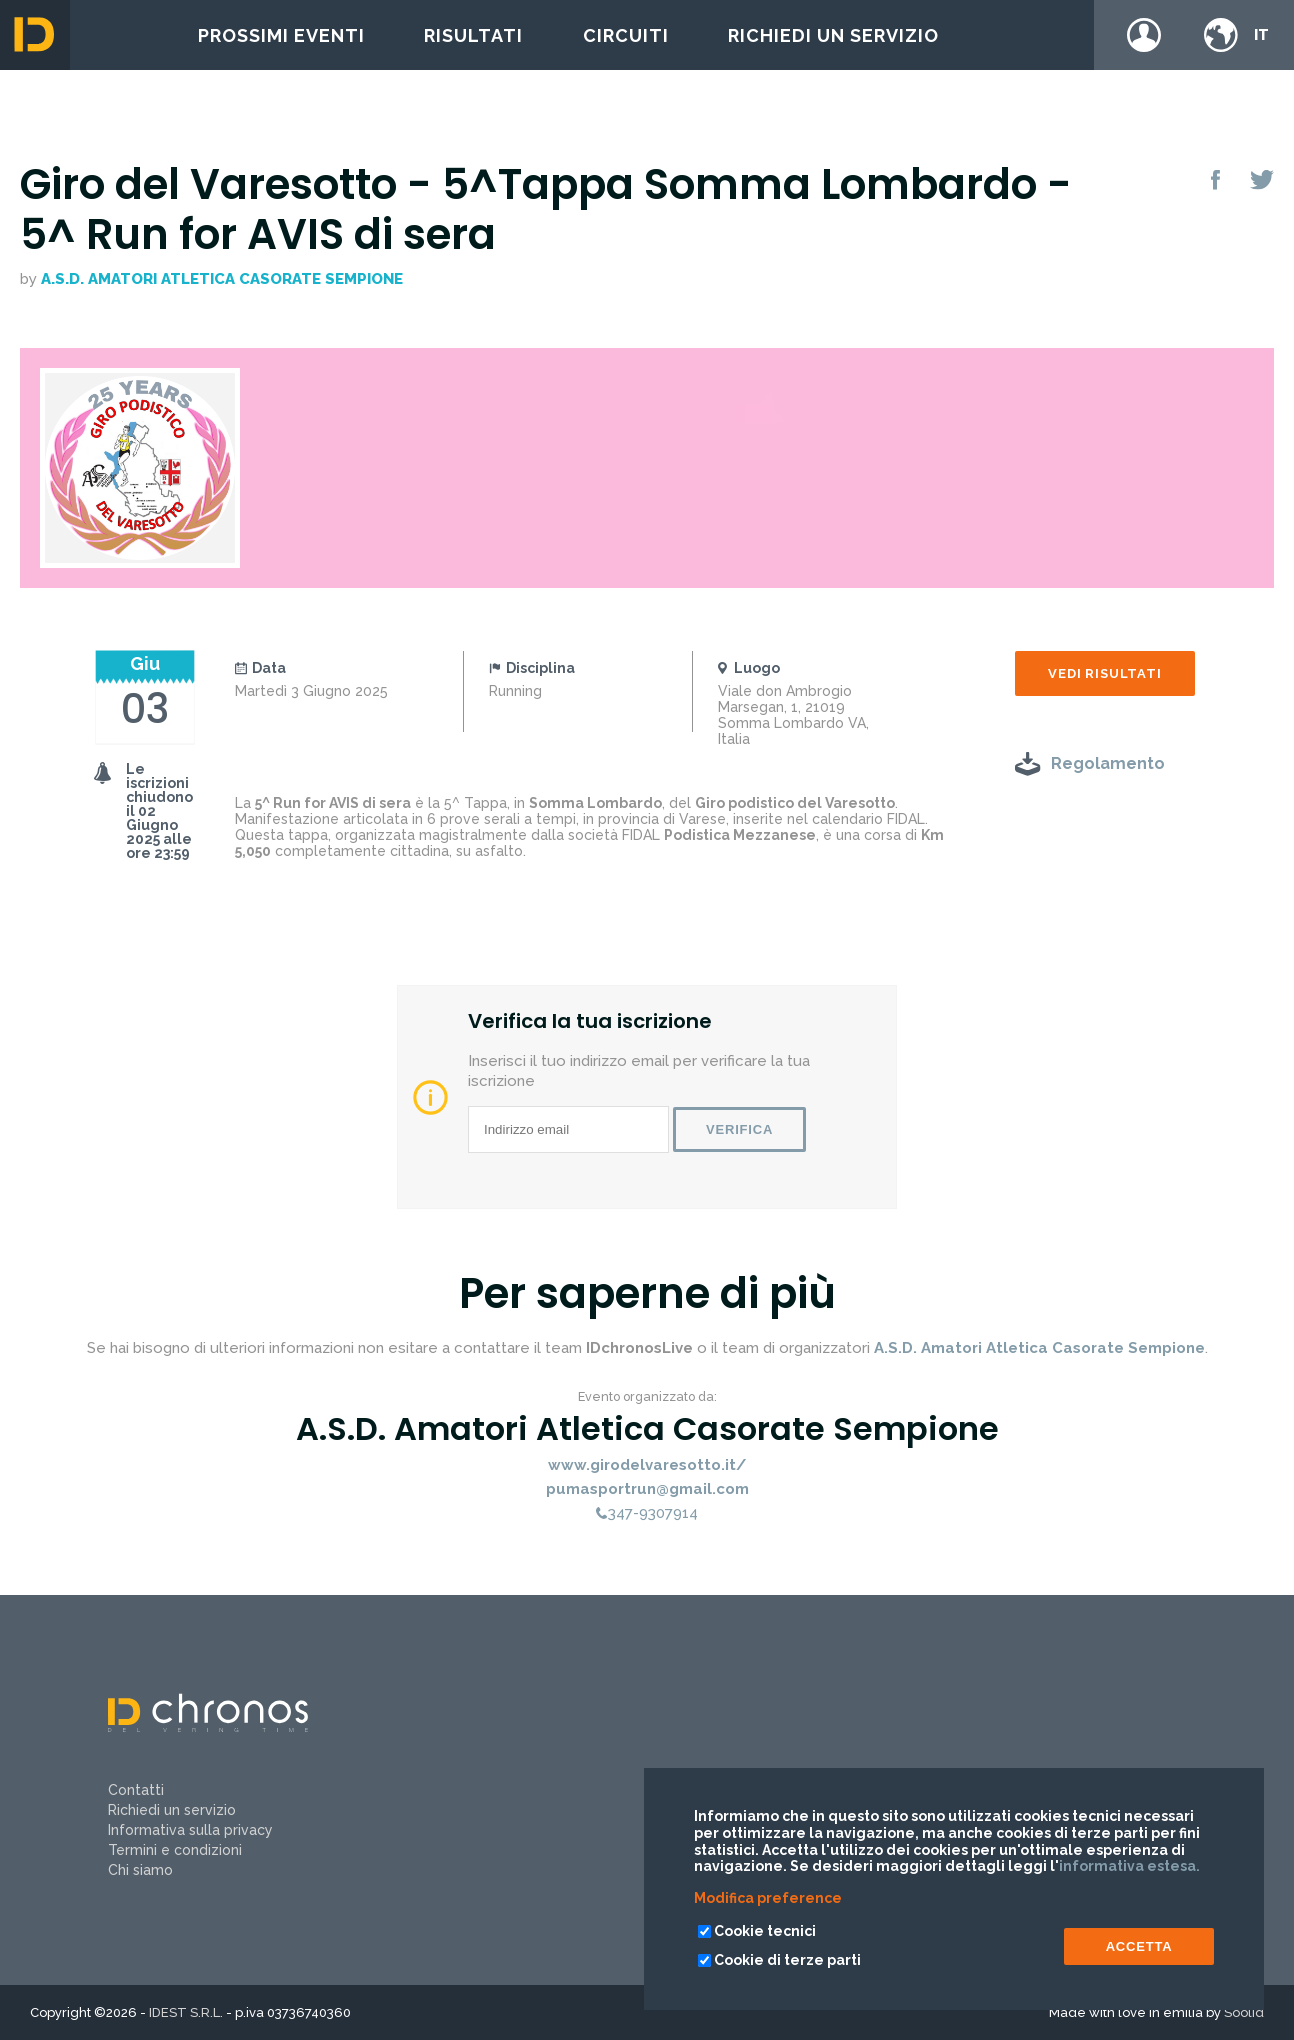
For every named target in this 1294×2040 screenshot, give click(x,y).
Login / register (1144, 35)
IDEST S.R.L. (186, 2012)
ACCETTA (1139, 1946)
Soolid (1244, 2012)
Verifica (739, 1129)
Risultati (473, 35)
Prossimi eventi (281, 35)
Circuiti (626, 35)
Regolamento (1108, 763)
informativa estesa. (1129, 1866)
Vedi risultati (1104, 673)
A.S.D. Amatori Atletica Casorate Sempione (222, 279)
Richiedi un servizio (833, 35)
